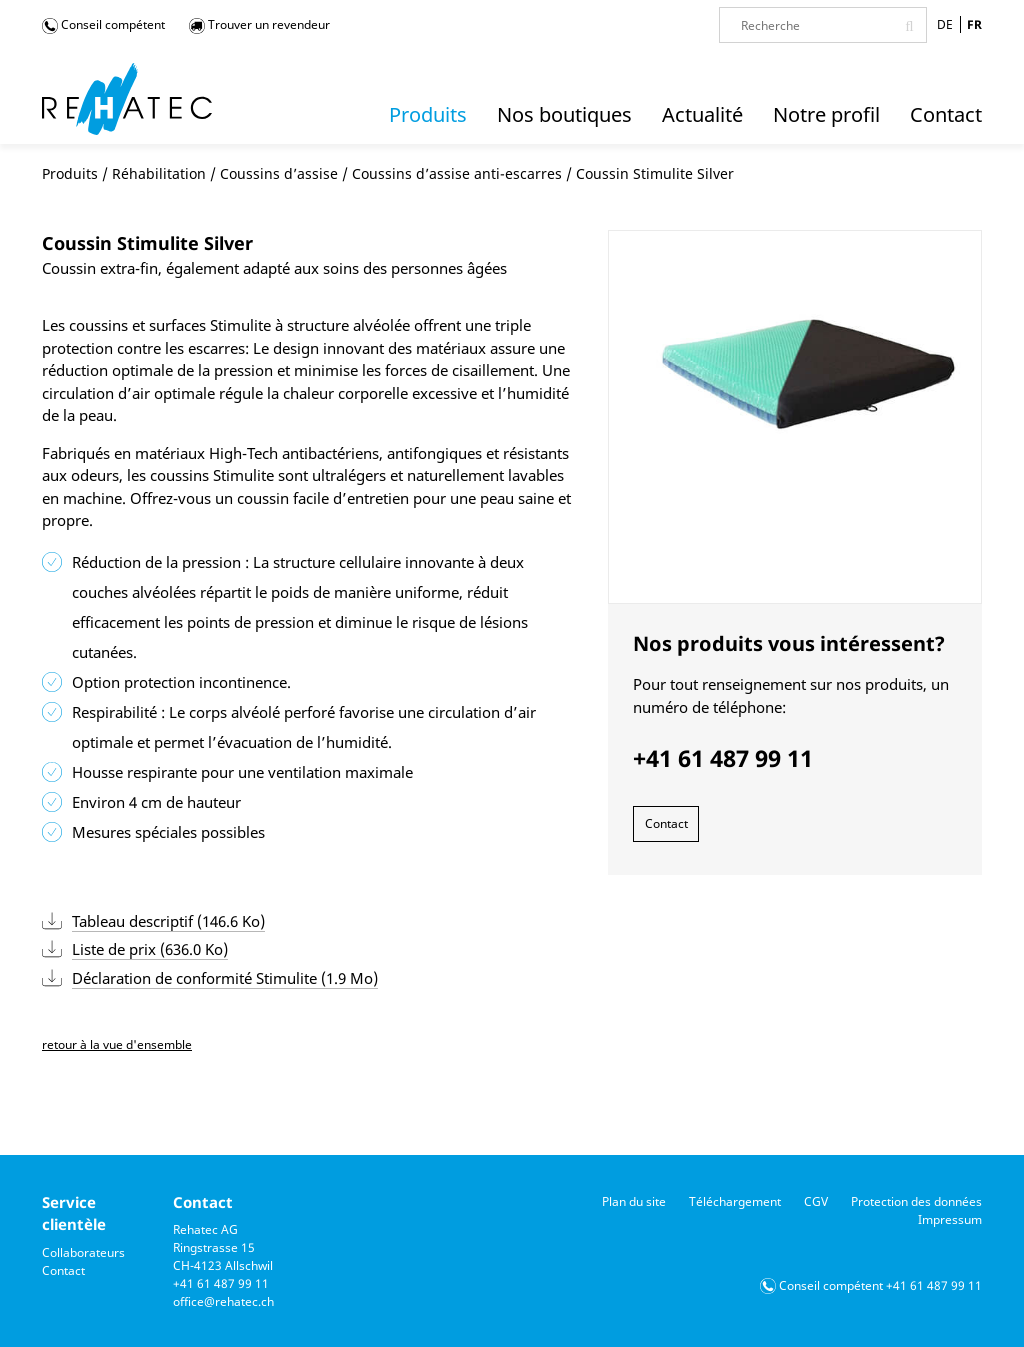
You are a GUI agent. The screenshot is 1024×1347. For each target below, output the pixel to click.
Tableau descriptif (168, 921)
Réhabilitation (159, 173)
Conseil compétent (103, 25)
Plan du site (634, 1201)
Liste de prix (150, 949)
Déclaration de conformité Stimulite (225, 978)
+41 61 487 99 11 (221, 1283)
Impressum (950, 1219)
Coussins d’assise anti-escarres (457, 173)
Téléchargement (735, 1201)
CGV (816, 1201)
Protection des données (916, 1201)
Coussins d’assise (279, 173)
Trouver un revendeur (259, 25)
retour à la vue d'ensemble (117, 1044)
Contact (666, 823)
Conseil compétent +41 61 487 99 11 (880, 1285)
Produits (70, 173)
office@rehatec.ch (223, 1301)
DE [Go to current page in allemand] (945, 24)
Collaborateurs (83, 1252)
